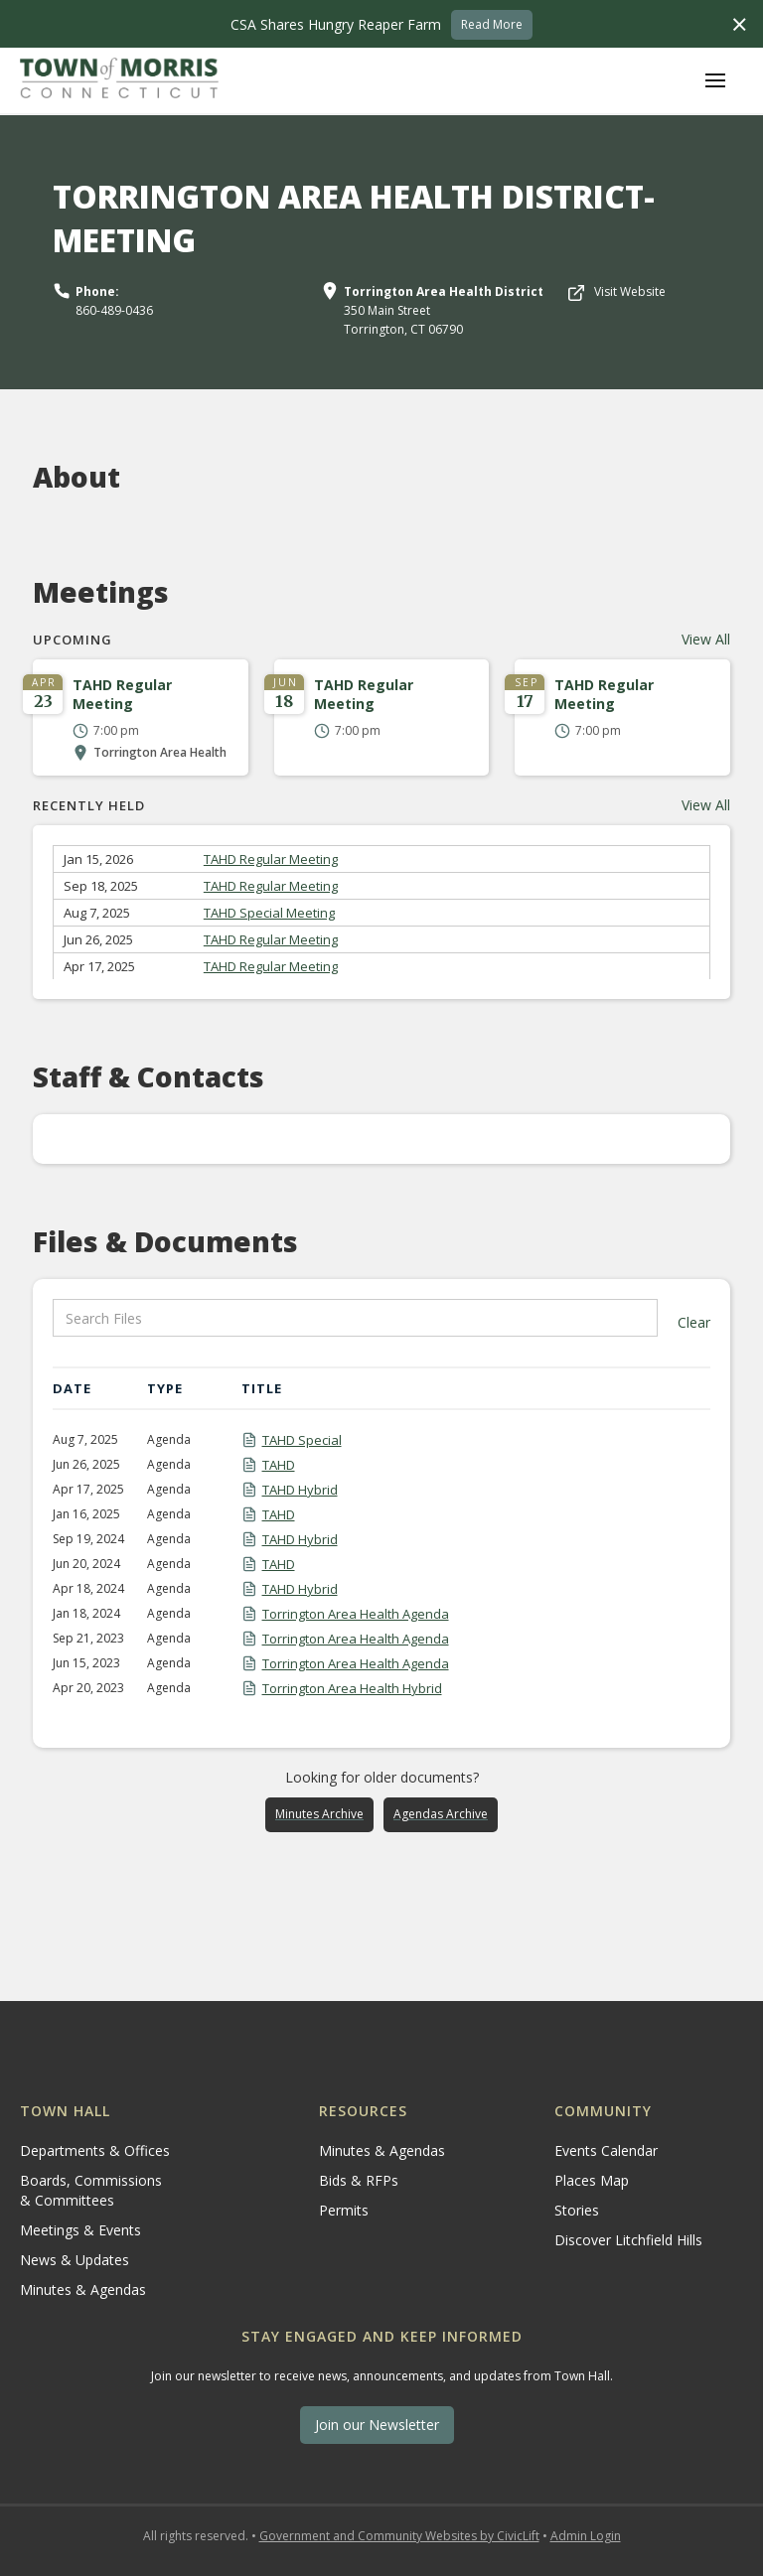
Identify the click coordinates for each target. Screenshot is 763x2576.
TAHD (278, 1465)
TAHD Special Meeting (269, 913)
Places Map (591, 2180)
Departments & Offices (95, 2150)
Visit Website (630, 291)
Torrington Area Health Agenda (355, 1614)
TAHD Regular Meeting (271, 859)
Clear (694, 1322)
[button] (715, 80)
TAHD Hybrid (300, 1490)
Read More (492, 24)
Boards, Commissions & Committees (91, 2190)
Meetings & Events (80, 2229)
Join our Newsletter (377, 2424)
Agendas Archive (440, 1813)
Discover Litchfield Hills (628, 2239)
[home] (119, 80)
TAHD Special (302, 1440)
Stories (576, 2210)
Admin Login (585, 2535)
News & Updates (74, 2259)
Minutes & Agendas (83, 2289)
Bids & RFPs (358, 2180)
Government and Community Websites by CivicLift (399, 2535)
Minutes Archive (319, 1813)
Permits (344, 2210)
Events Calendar (606, 2150)
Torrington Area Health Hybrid (352, 1688)
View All (706, 639)
